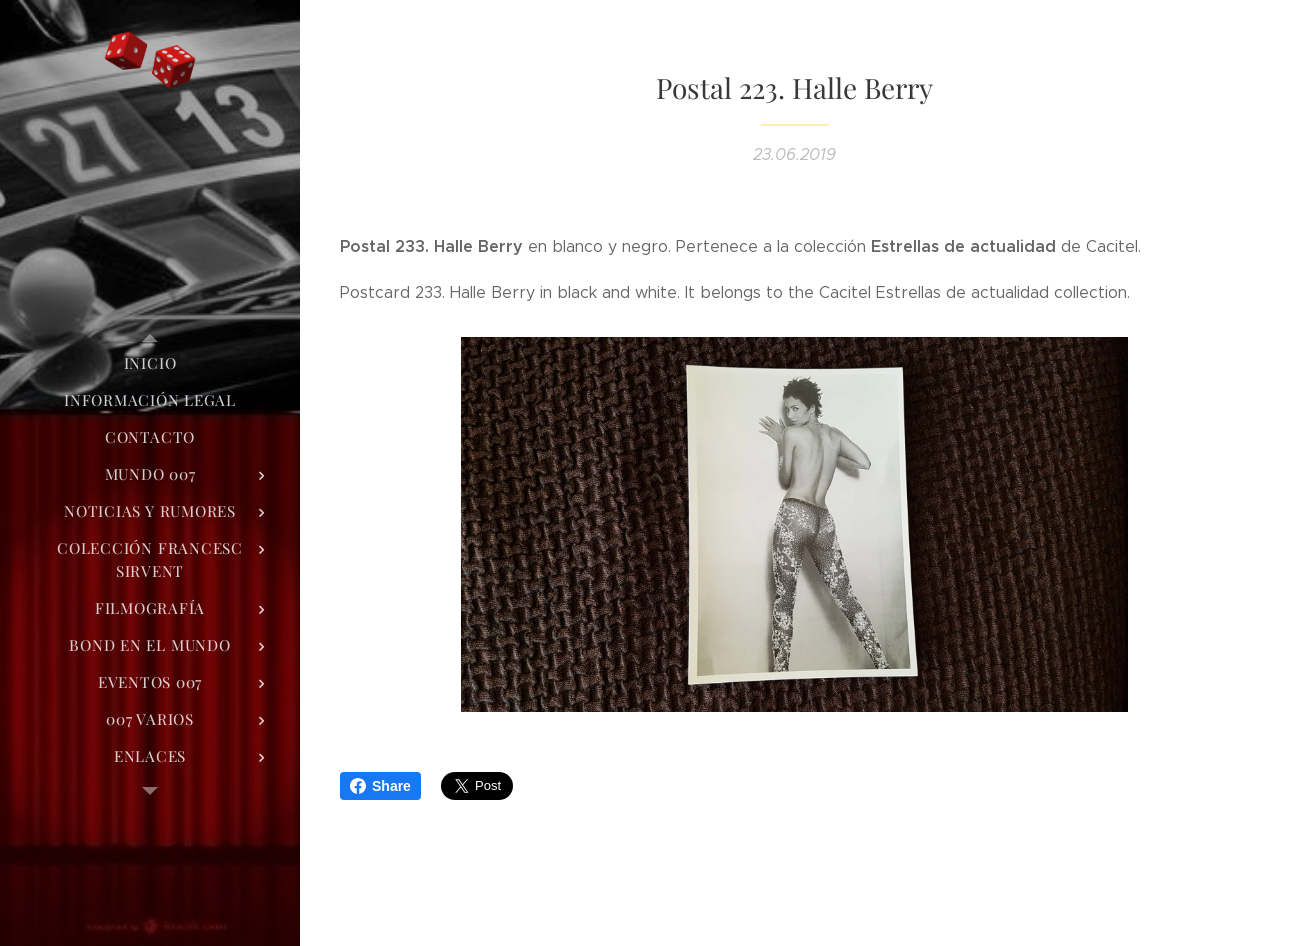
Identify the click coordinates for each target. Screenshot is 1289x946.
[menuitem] (150, 363)
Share (380, 786)
